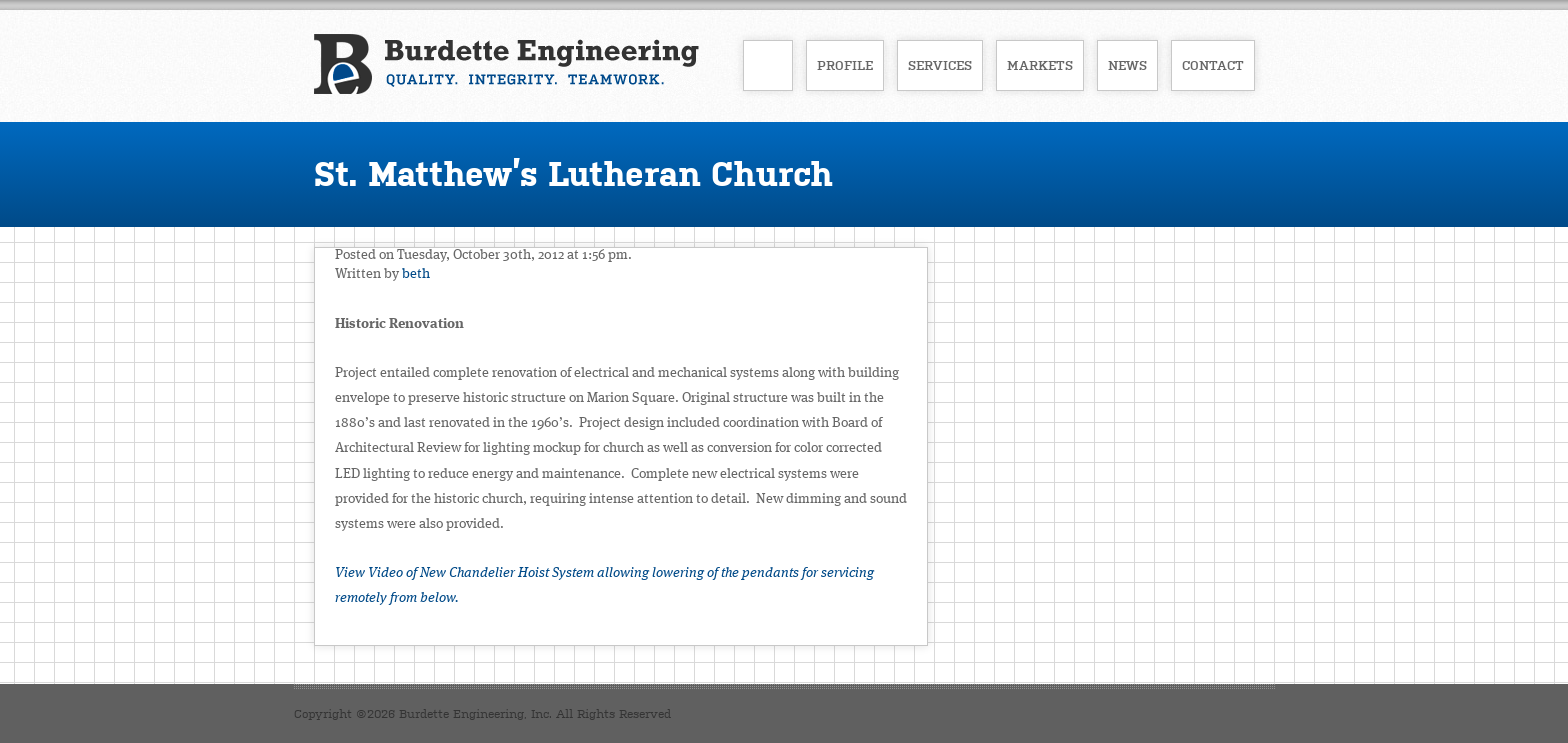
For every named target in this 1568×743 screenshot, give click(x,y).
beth (416, 274)
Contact (1213, 65)
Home (768, 65)
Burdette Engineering (506, 64)
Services (940, 65)
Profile (845, 65)
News (1127, 65)
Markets (1040, 65)
